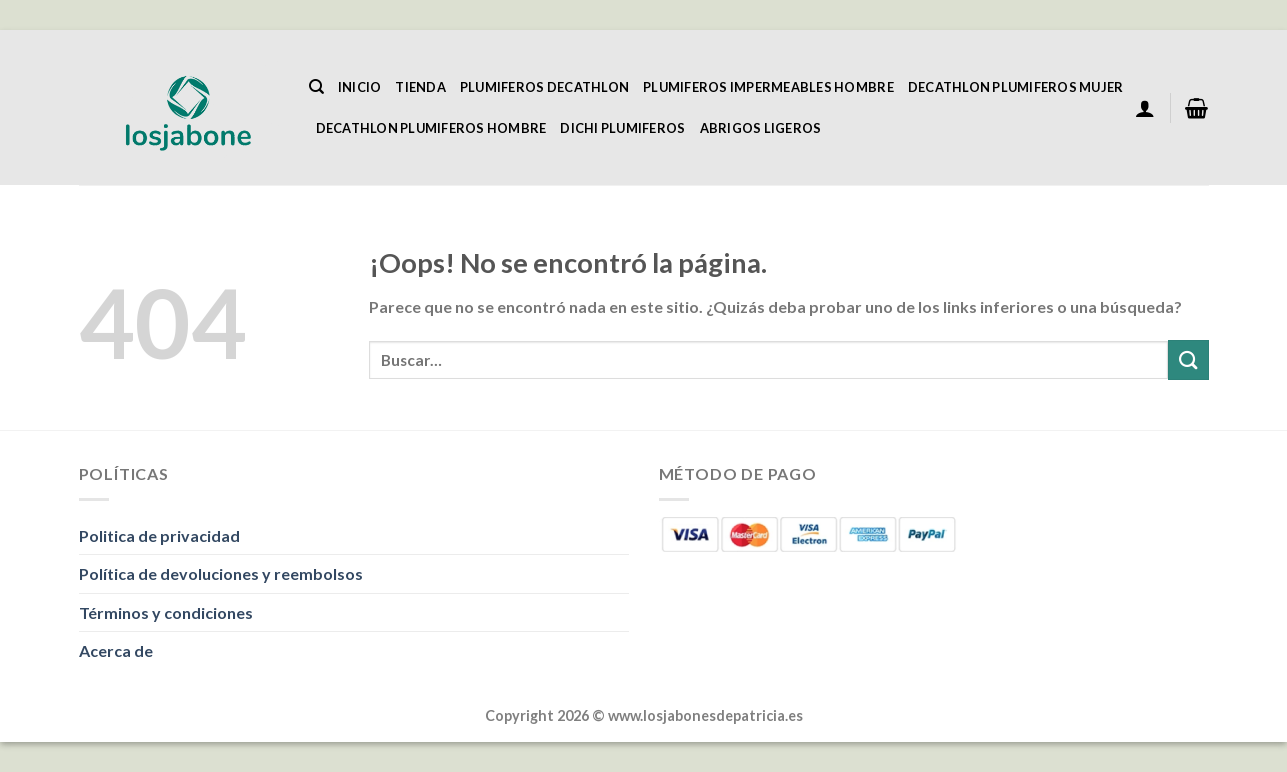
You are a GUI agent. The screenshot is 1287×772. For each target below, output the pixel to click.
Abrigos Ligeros (761, 128)
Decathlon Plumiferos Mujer (1016, 87)
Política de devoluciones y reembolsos (221, 573)
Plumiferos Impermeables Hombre (768, 87)
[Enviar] (1188, 359)
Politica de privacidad (159, 535)
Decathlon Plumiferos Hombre (431, 128)
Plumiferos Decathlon (544, 87)
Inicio (360, 87)
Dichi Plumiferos (622, 128)
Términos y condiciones (166, 612)
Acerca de (116, 650)
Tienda (420, 87)
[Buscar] (316, 87)
